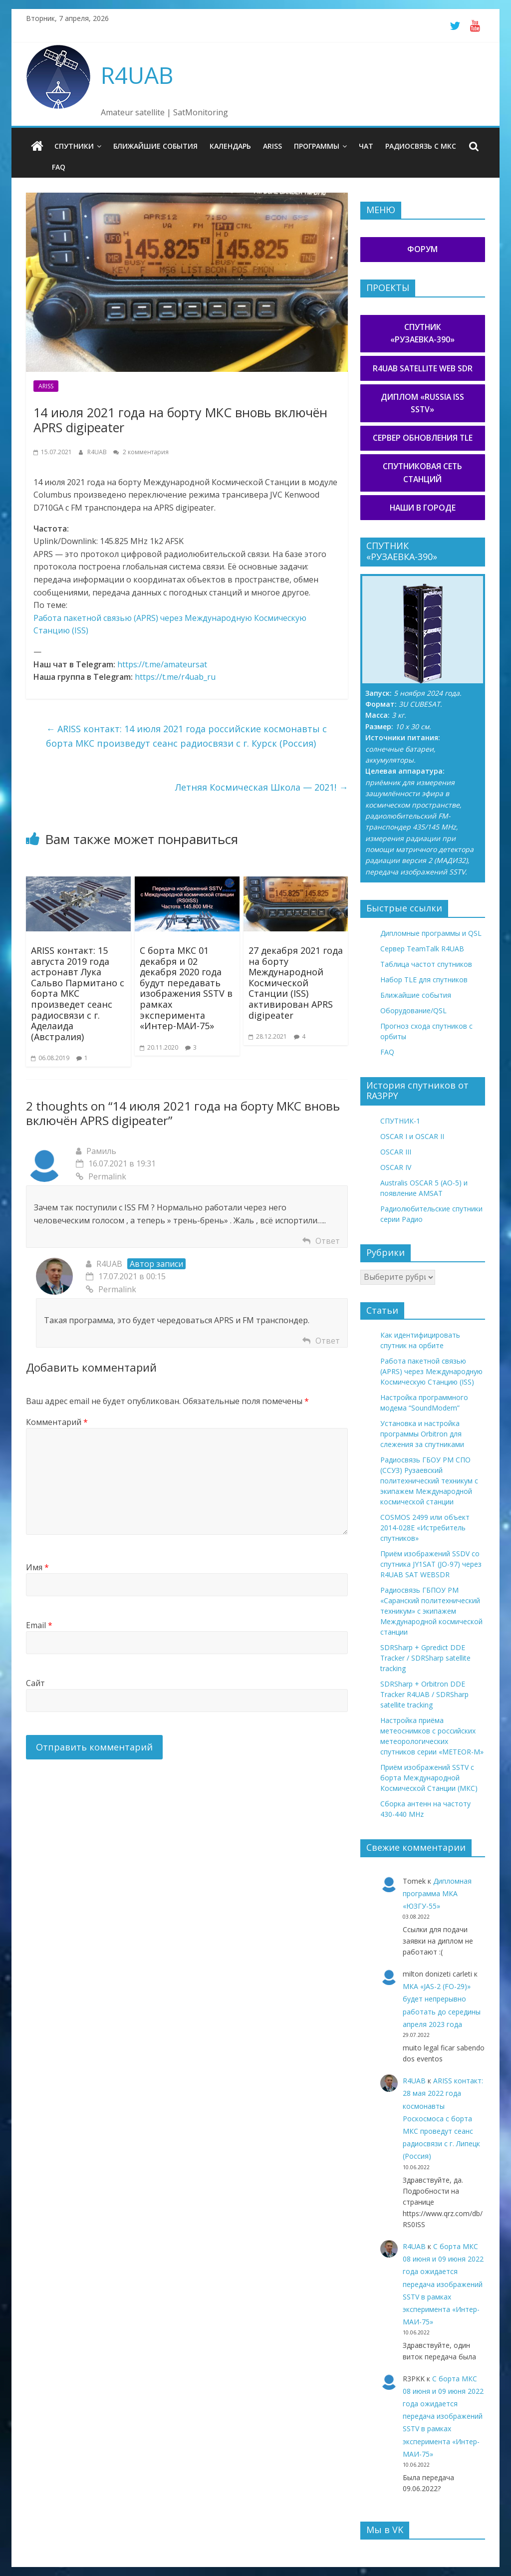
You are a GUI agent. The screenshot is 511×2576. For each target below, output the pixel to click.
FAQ (58, 167)
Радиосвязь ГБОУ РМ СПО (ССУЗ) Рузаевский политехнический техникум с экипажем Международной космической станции (429, 1480)
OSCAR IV (395, 1167)
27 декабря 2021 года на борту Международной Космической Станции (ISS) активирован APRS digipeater (296, 982)
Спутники (74, 146)
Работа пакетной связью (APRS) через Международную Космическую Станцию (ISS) (431, 1371)
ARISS (272, 146)
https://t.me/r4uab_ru (175, 676)
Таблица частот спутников (426, 964)
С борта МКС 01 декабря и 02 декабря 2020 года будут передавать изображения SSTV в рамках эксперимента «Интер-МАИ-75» (186, 988)
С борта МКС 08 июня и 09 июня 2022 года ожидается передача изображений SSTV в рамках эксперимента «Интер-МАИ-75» (443, 2284)
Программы (316, 146)
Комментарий (57, 1422)
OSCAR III (395, 1151)
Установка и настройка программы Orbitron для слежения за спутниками (422, 1434)
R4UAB (137, 74)
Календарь (230, 146)
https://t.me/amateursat (162, 664)
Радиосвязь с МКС (420, 146)
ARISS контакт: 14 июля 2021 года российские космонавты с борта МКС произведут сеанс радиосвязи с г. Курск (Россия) (186, 736)
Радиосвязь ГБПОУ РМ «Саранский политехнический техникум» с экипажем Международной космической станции (431, 1611)
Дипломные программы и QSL (431, 933)
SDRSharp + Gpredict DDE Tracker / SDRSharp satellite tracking (425, 1658)
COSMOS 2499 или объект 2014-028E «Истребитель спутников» (425, 1527)
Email (39, 1625)
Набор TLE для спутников (424, 979)
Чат (366, 146)
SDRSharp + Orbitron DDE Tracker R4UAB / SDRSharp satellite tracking (424, 1694)
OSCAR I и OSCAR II (412, 1136)
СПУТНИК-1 (400, 1121)
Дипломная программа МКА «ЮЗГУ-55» (437, 1893)
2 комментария (141, 452)
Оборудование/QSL (413, 1010)
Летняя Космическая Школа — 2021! (261, 787)
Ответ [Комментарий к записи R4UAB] (327, 1340)
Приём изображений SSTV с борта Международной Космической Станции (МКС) (429, 1777)
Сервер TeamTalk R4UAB (422, 948)
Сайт (35, 1683)
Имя (37, 1567)
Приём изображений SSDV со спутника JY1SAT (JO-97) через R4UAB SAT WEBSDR (431, 1564)
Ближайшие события (155, 146)
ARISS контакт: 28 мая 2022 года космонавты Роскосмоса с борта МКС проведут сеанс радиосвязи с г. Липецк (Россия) (443, 2118)
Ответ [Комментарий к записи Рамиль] (327, 1240)
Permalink (101, 1176)
